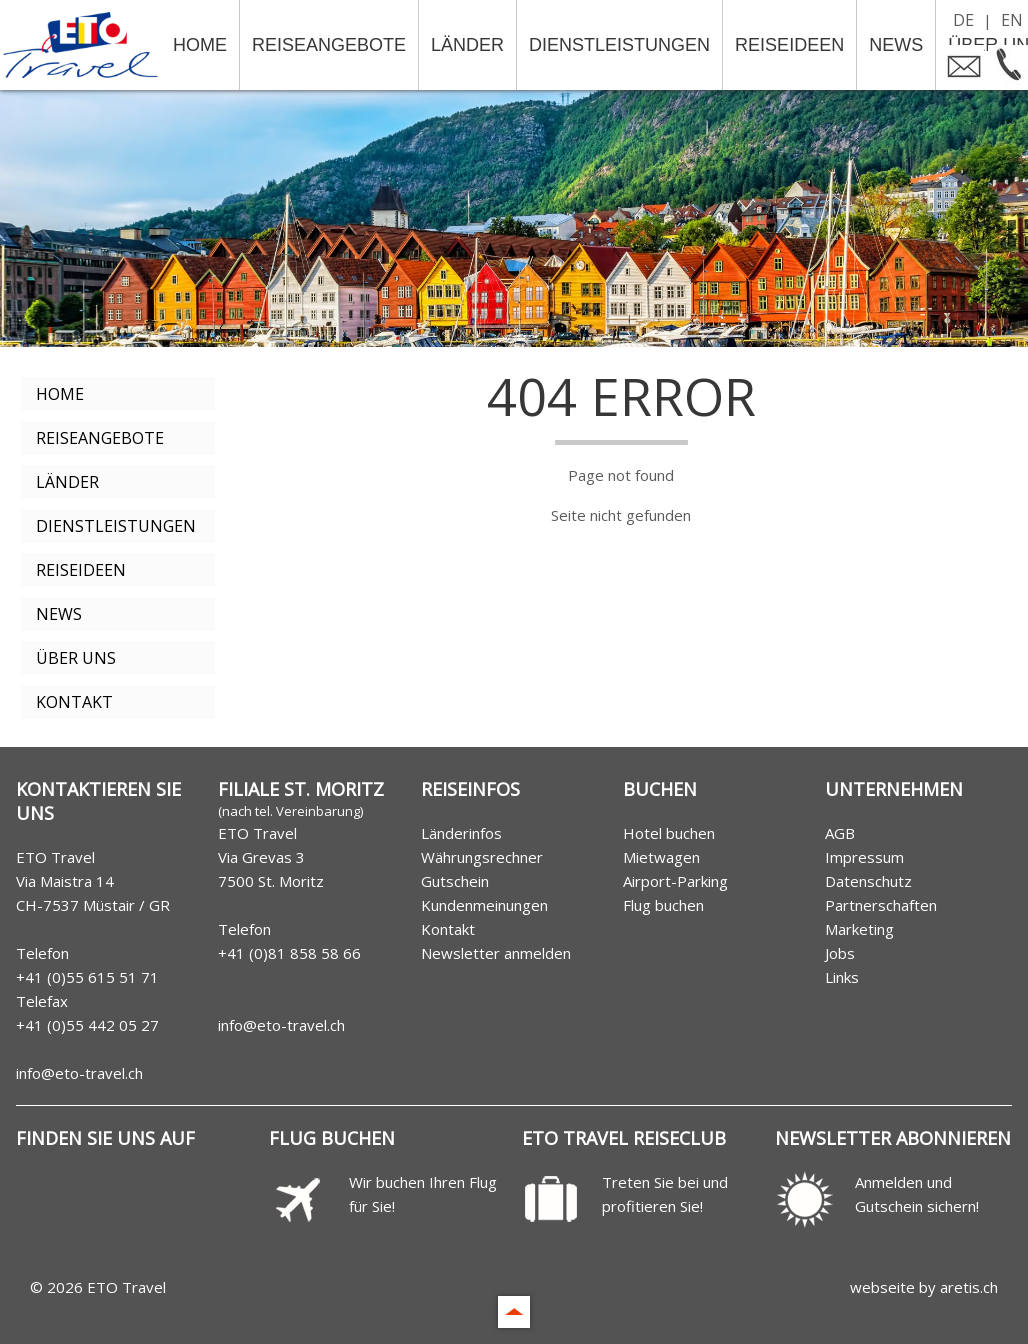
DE (963, 20)
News (896, 45)
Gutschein (455, 881)
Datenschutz (868, 881)
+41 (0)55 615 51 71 (87, 977)
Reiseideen (789, 45)
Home (200, 45)
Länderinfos (461, 833)
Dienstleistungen (619, 45)
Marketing (859, 929)
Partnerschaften (881, 905)
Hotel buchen (669, 833)
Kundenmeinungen (484, 905)
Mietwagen (661, 857)
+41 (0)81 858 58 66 (289, 953)
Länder (467, 45)
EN (1012, 20)
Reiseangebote (329, 45)
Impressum (864, 857)
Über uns (76, 658)
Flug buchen (663, 905)
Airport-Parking (675, 881)
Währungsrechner (482, 857)
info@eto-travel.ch (79, 1073)
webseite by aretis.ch (924, 1287)
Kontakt (74, 702)
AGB (840, 833)
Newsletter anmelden (496, 953)
